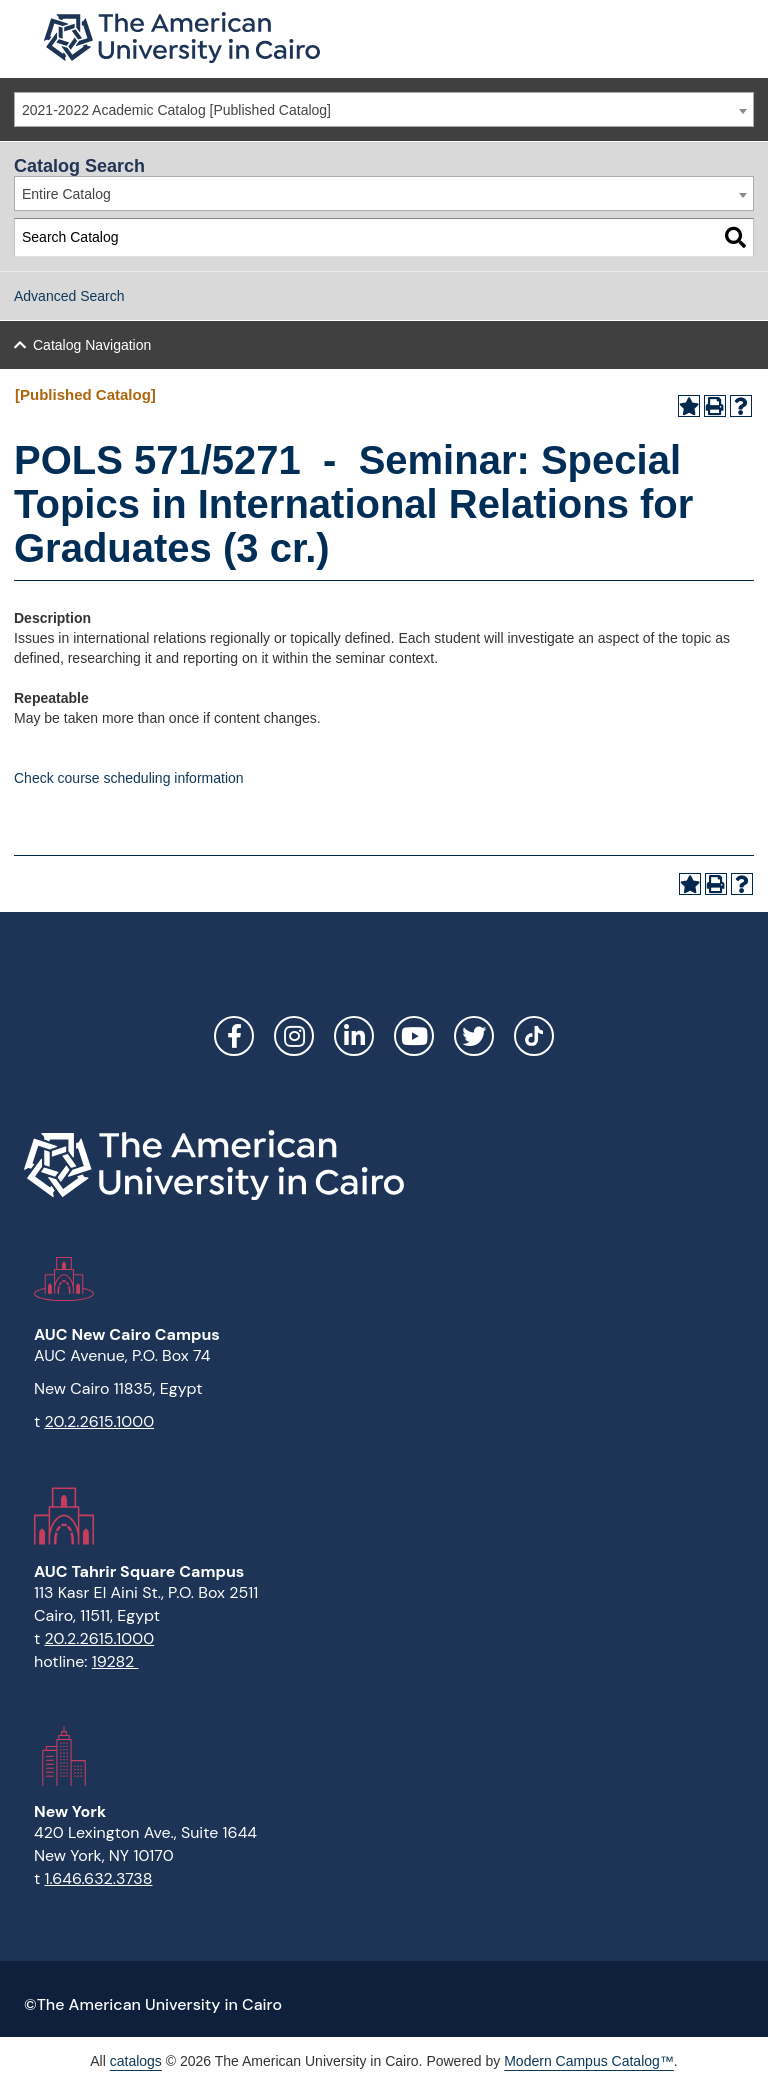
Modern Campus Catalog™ (589, 2061)
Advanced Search (69, 296)
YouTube (414, 1036)
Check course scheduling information (129, 778)
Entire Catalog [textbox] (66, 194)
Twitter (474, 1036)
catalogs (136, 2061)
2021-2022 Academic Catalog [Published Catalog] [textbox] (176, 110)
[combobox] (384, 109)
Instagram (294, 1036)
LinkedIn (354, 1036)
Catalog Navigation (92, 345)
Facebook (234, 1036)
